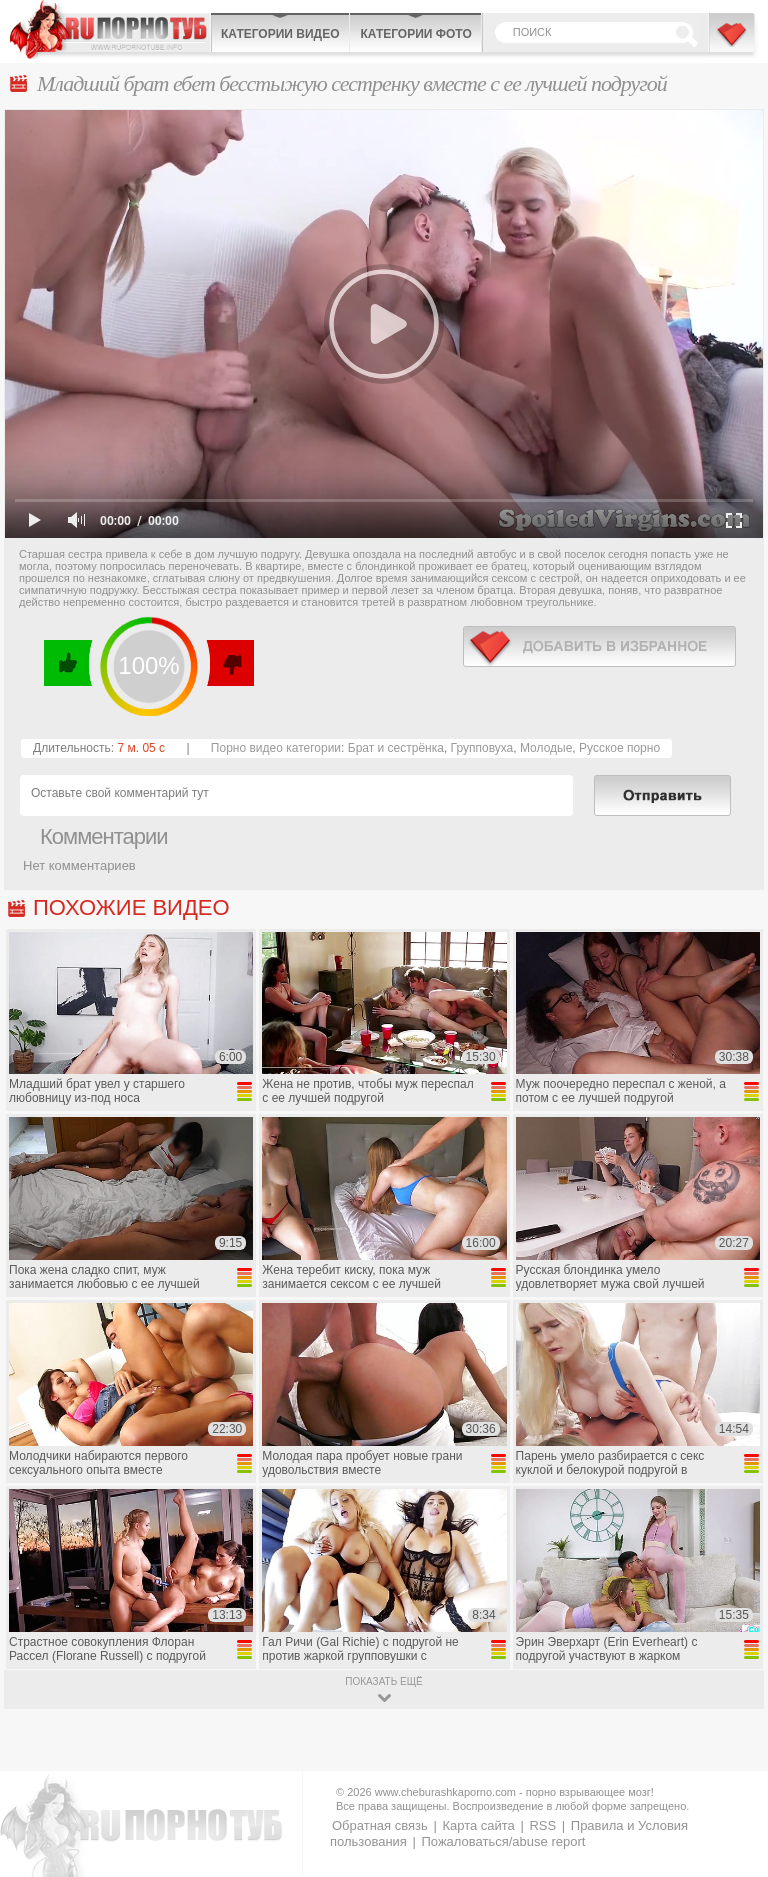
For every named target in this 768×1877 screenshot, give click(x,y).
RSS (542, 1825)
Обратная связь (380, 1825)
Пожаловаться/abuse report (503, 1841)
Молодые (546, 748)
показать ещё (383, 1681)
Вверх (729, 1763)
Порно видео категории (276, 748)
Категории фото (415, 34)
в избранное (599, 646)
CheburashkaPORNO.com (110, 29)
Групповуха (482, 748)
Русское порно (619, 748)
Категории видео (280, 34)
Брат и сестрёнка (396, 748)
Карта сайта (478, 1825)
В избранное (733, 43)
